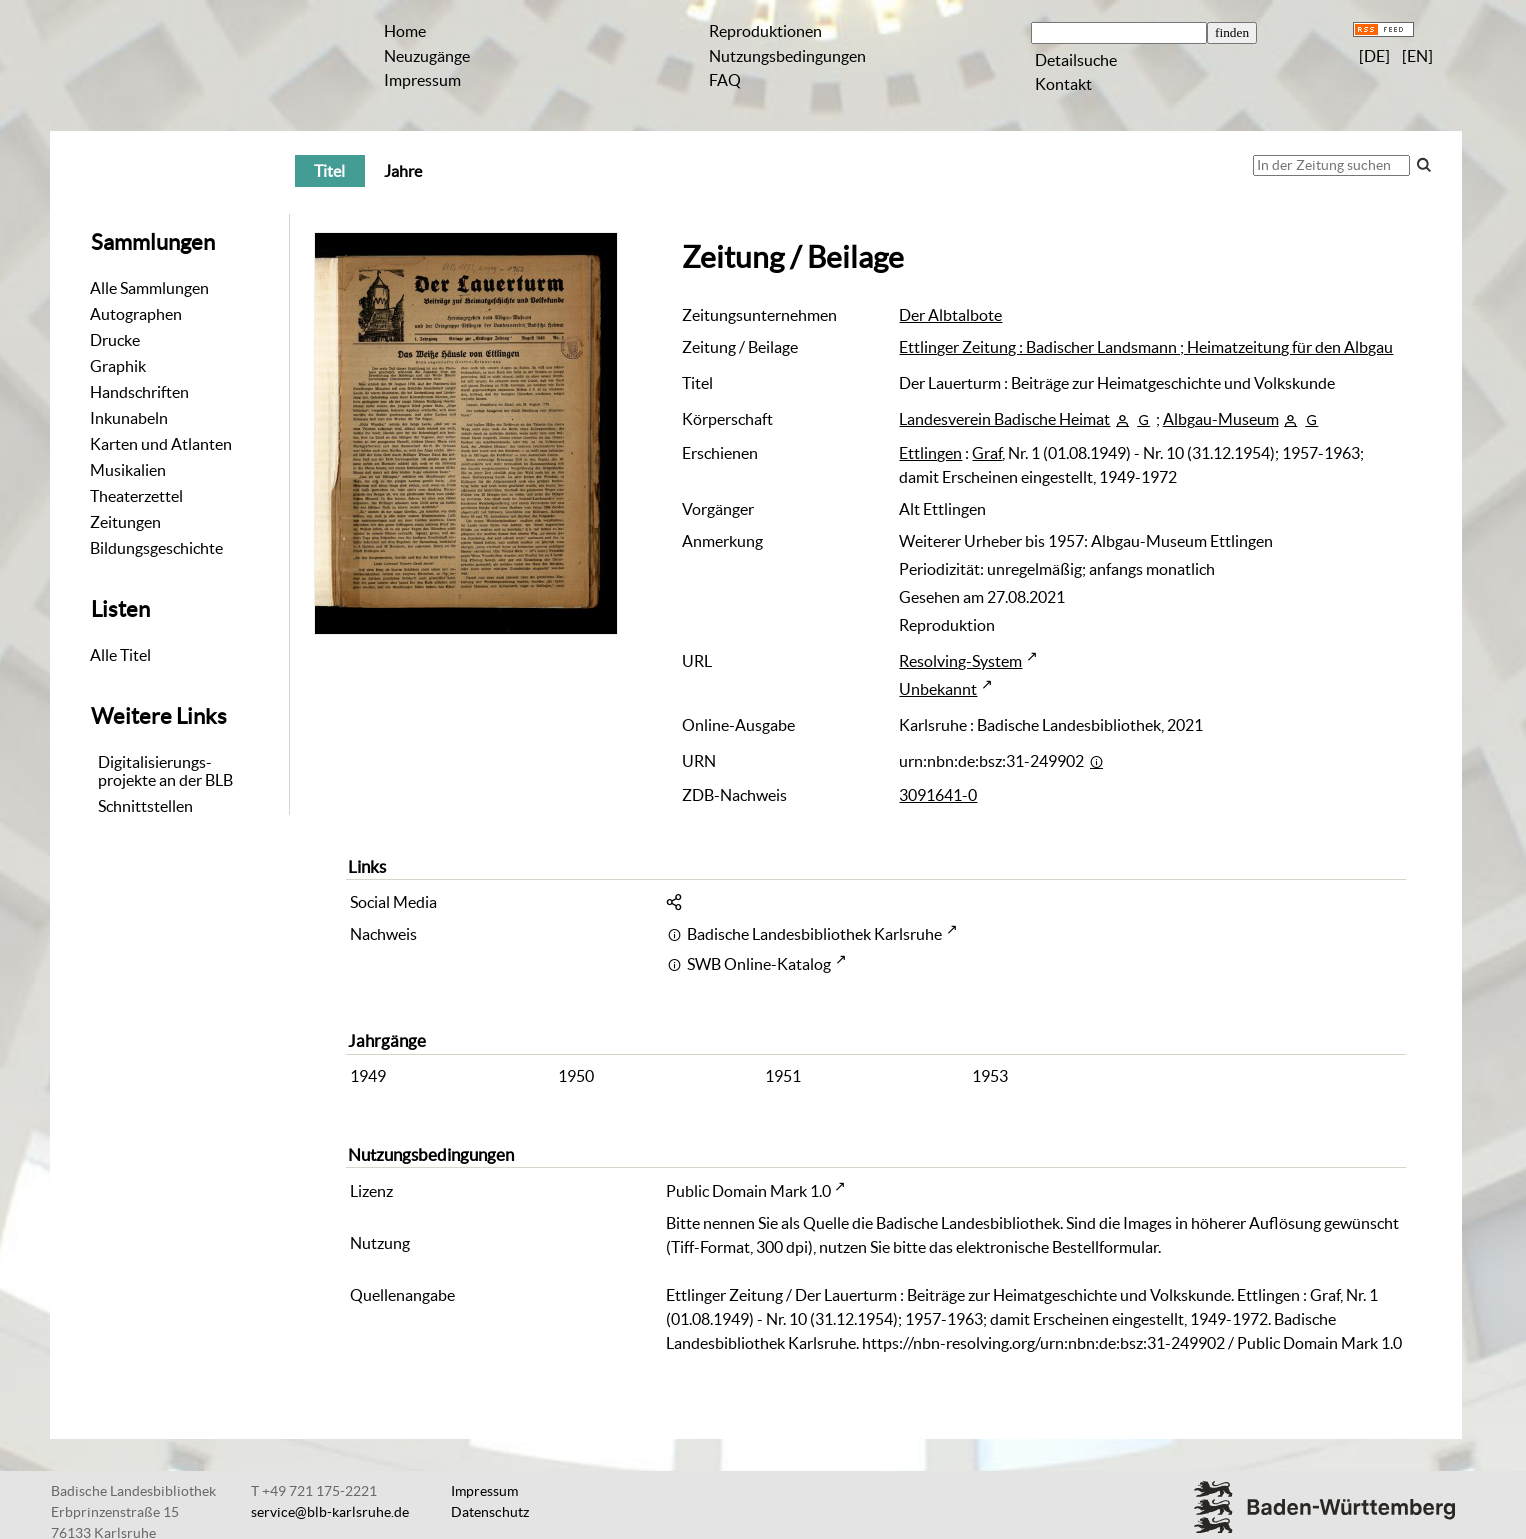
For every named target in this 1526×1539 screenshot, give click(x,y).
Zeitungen (125, 522)
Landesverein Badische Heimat (1004, 419)
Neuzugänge (427, 56)
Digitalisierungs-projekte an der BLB (165, 771)
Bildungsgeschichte (156, 548)
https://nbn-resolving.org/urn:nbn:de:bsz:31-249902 (1043, 1343)
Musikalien (128, 470)
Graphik (118, 366)
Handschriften (139, 392)
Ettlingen (930, 453)
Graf (987, 453)
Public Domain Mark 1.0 (748, 1191)
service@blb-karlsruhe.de (330, 1512)
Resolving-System (960, 661)
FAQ (725, 80)
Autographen (136, 314)
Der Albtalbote (950, 315)
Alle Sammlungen (149, 288)
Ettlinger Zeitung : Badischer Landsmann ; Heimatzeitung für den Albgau (1146, 347)
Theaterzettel (136, 496)
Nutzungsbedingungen (787, 56)
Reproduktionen (765, 31)
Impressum (422, 80)
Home (405, 31)
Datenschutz (490, 1512)
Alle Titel (120, 655)
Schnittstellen (145, 806)
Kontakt (1063, 84)
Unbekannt (938, 689)
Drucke (115, 340)
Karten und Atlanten (161, 444)
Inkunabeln (129, 418)
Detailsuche (1076, 60)
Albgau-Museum (1221, 419)
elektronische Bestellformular (1057, 1247)
